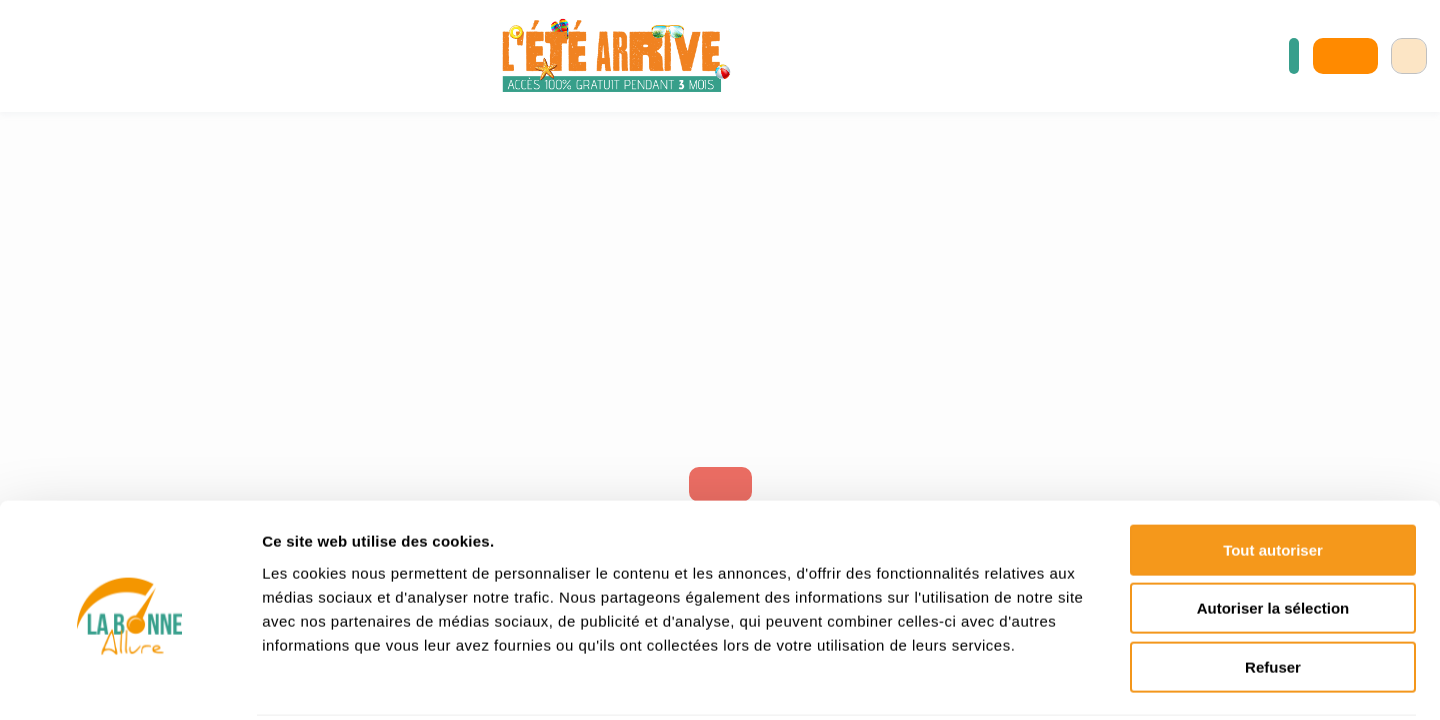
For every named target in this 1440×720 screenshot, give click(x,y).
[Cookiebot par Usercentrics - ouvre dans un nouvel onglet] (129, 681)
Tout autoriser (1273, 475)
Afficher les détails (1101, 680)
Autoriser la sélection (1273, 534)
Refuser (1273, 592)
